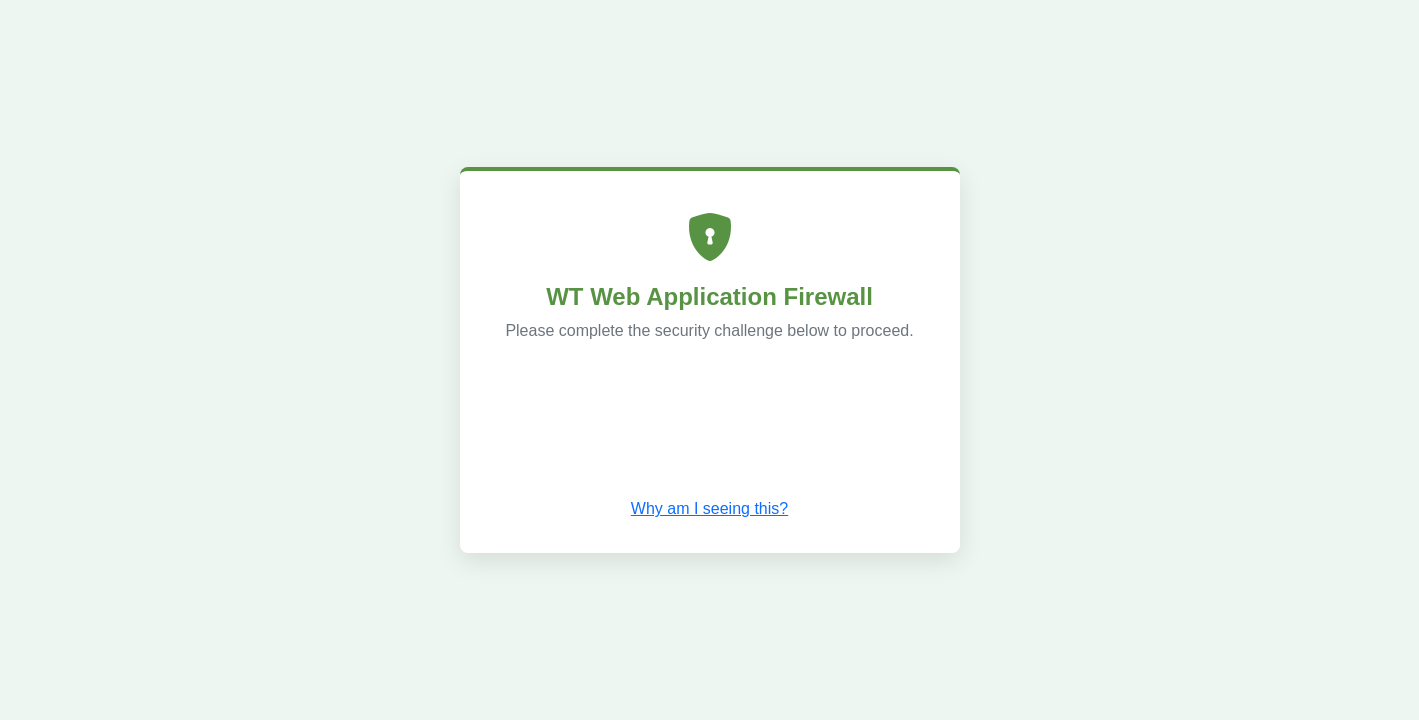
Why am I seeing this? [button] (709, 508)
